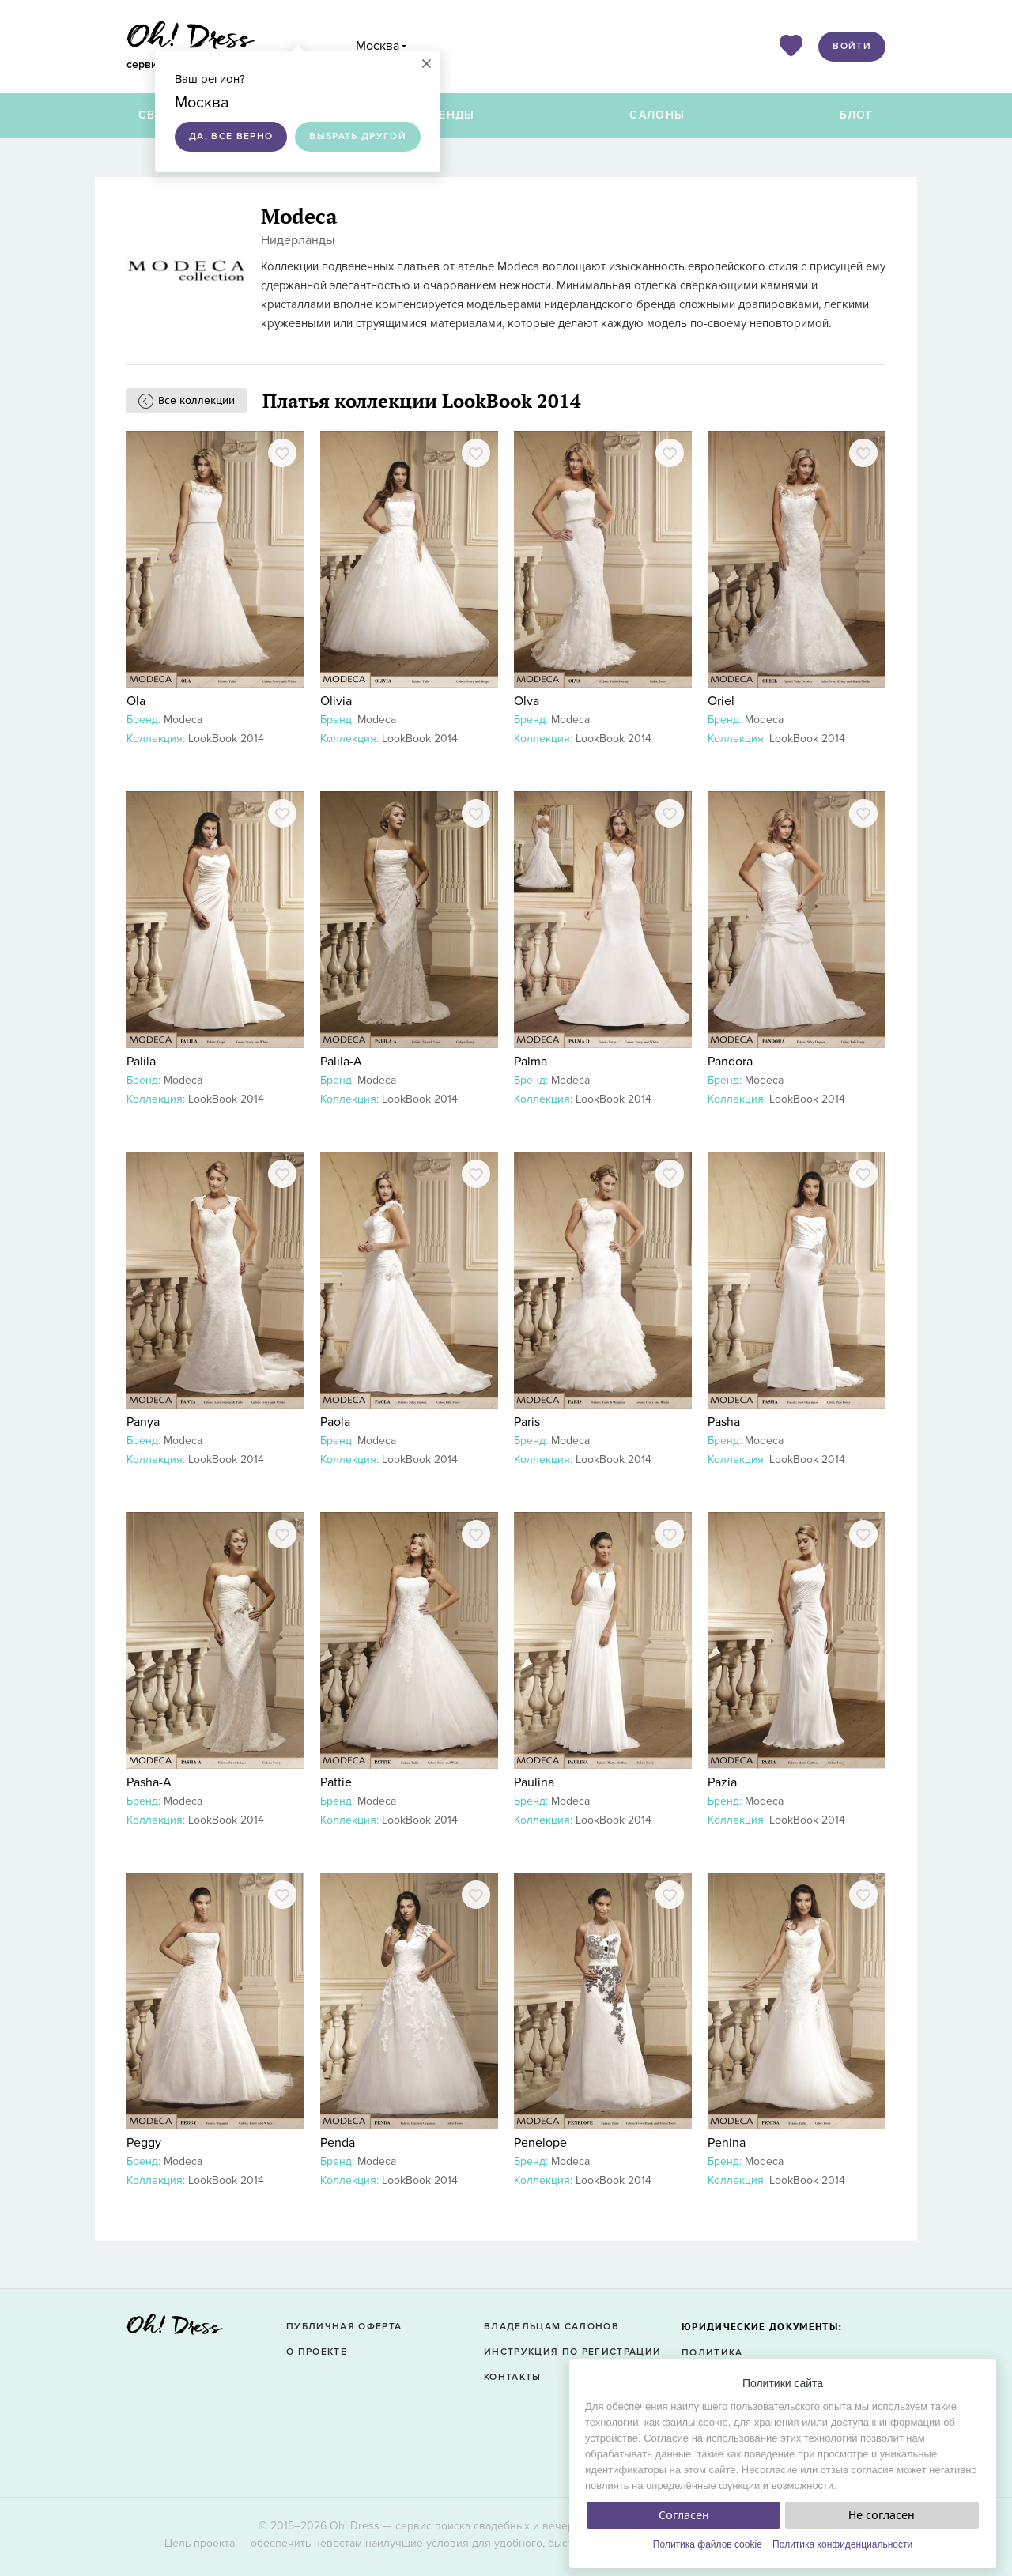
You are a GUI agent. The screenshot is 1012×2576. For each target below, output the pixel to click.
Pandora (730, 1061)
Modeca (183, 719)
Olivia (336, 701)
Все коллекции (196, 400)
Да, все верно (231, 136)
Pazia (722, 1782)
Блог (857, 115)
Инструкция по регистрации (572, 2352)
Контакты (513, 2377)
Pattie (336, 1782)
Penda (337, 2143)
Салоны (657, 115)
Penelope (540, 2143)
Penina (727, 2143)
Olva (526, 701)
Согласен (684, 2515)
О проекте (316, 2352)
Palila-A (341, 1061)
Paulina (534, 1782)
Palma (530, 1061)
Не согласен (881, 2515)
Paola (335, 1422)
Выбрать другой (357, 136)
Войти (852, 46)
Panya (143, 1422)
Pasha (724, 1422)
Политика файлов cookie (707, 2544)
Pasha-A (149, 1782)
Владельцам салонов (551, 2327)
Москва (377, 46)
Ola (135, 701)
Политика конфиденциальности (842, 2544)
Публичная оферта (344, 2327)
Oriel (721, 701)
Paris (527, 1422)
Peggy (143, 2143)
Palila (141, 1061)
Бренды (449, 115)
